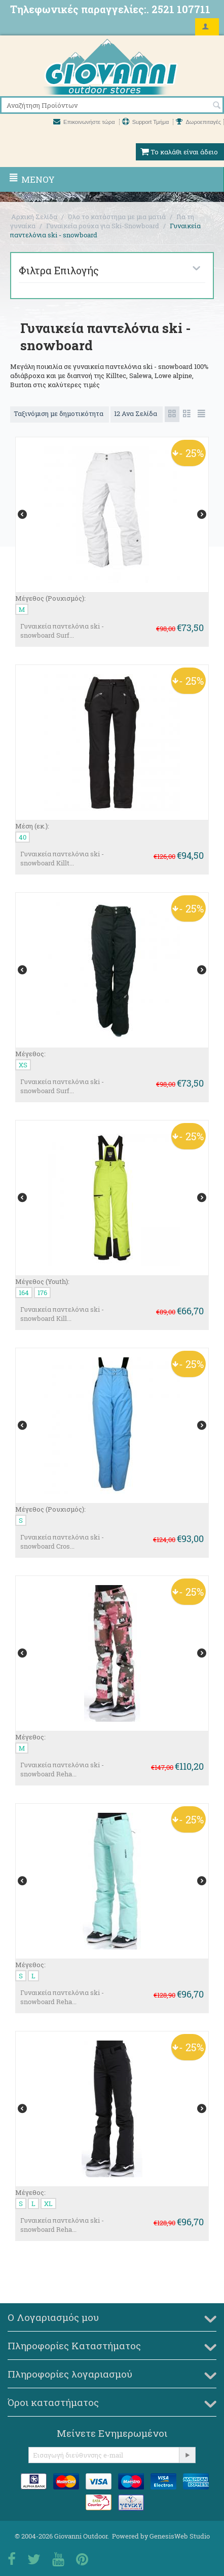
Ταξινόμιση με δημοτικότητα (59, 413)
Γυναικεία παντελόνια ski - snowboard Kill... (62, 1314)
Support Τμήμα (146, 122)
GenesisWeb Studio (180, 2536)
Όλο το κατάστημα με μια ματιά (117, 216)
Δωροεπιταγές (198, 122)
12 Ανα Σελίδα (136, 413)
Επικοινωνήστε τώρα (85, 122)
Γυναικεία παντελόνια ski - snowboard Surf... (62, 630)
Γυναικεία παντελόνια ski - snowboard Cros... (62, 1541)
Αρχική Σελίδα (34, 216)
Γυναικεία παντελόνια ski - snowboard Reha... (62, 1769)
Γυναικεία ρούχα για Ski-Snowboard (102, 225)
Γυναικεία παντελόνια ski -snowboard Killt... (62, 858)
